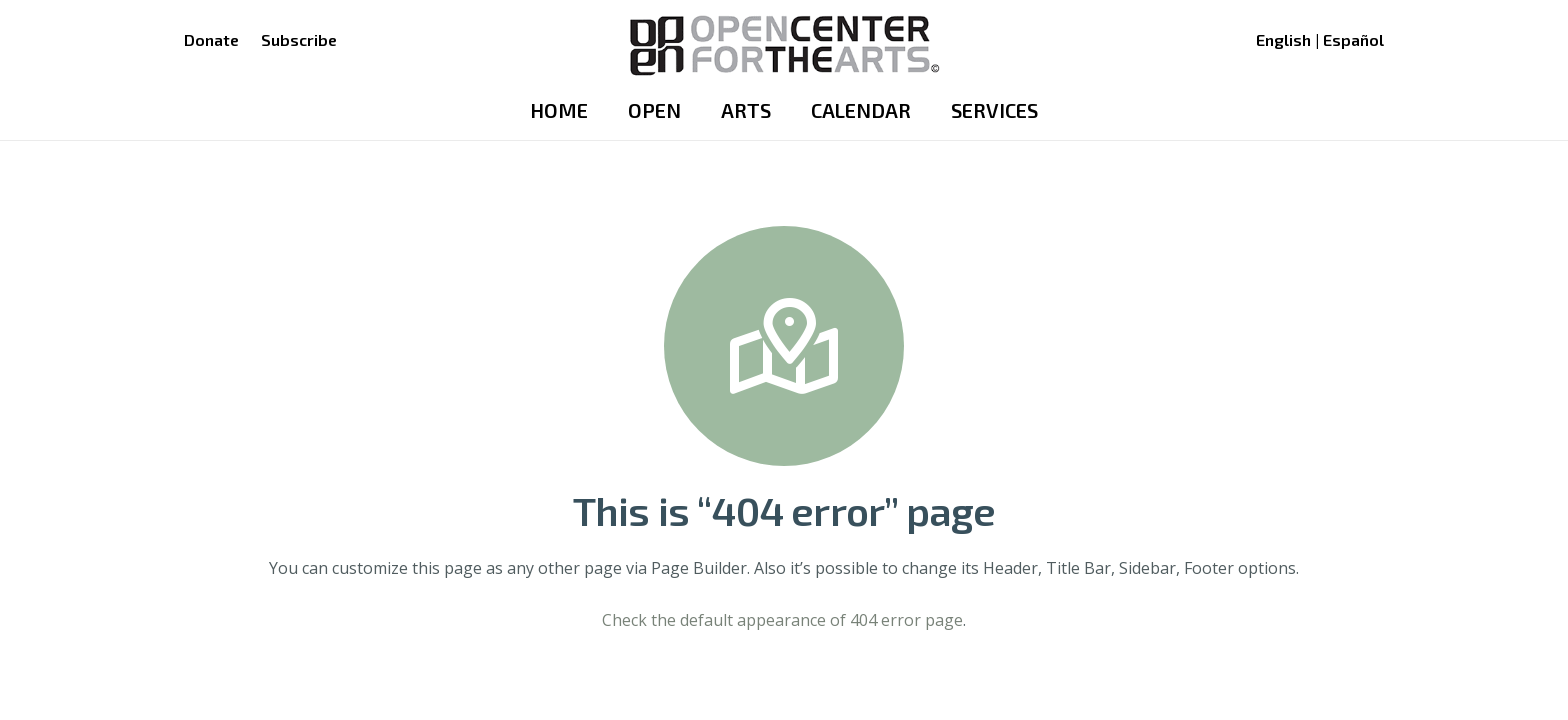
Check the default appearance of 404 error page (782, 620)
